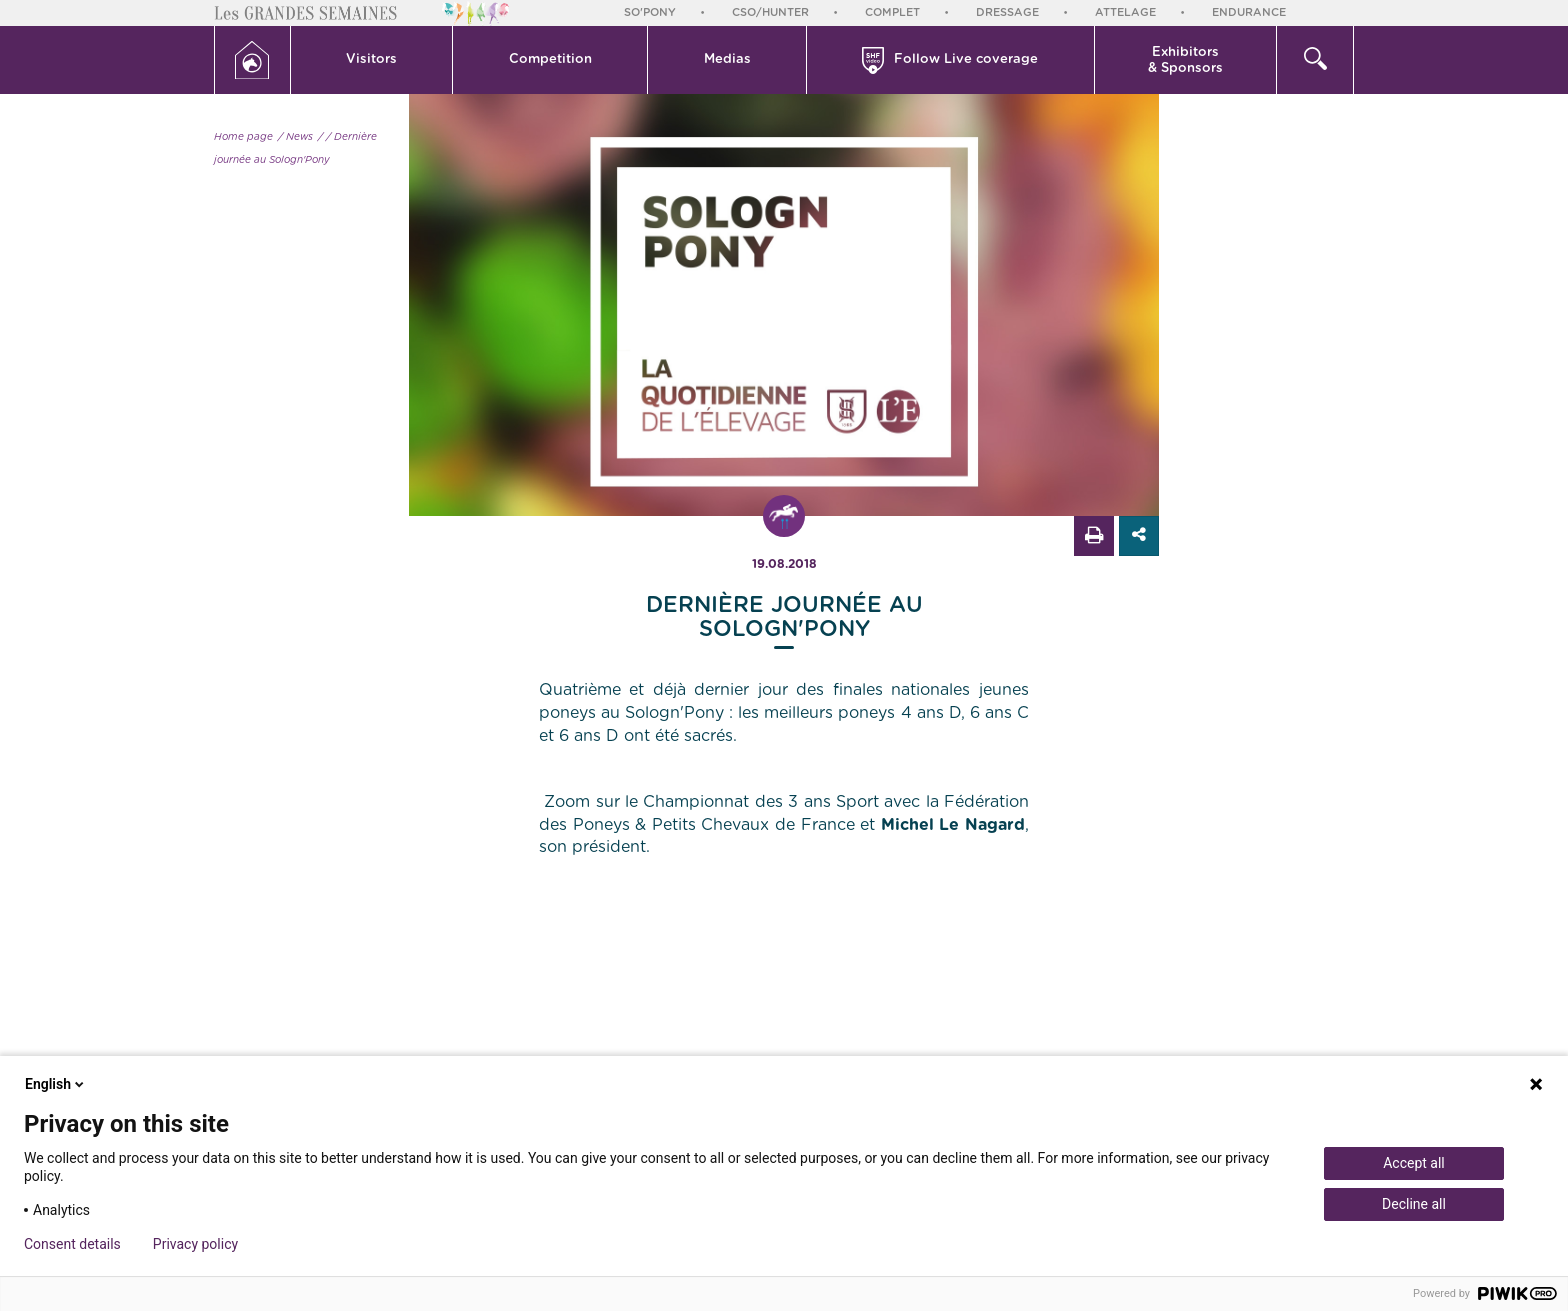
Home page (243, 137)
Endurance (1249, 12)
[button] (372, 60)
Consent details (72, 1244)
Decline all (1414, 1204)
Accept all (1414, 1163)
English (56, 1084)
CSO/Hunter (770, 12)
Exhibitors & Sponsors (1185, 60)
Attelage (1125, 12)
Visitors (371, 59)
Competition (550, 59)
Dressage (1007, 12)
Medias (727, 59)
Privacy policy (195, 1244)
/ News (295, 137)
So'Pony (650, 12)
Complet (892, 12)
